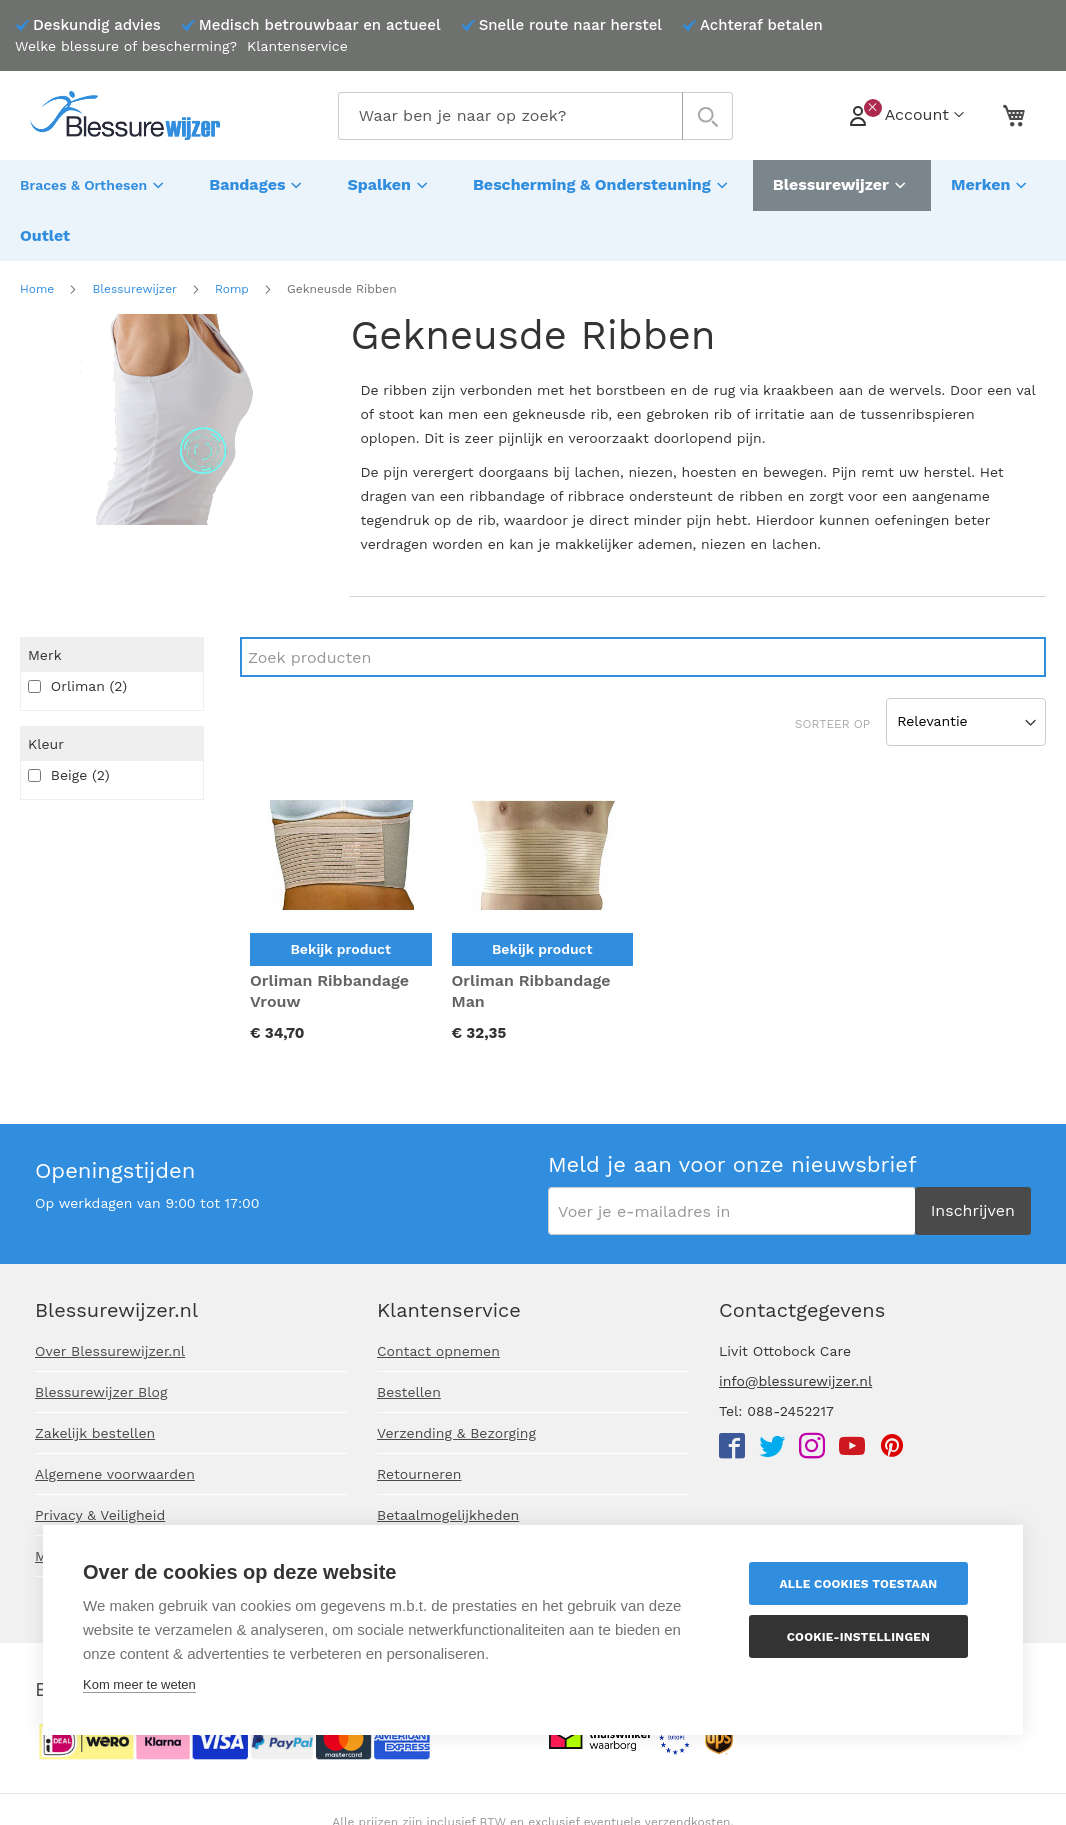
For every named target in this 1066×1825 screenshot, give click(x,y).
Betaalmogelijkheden (448, 1515)
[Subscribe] (973, 1211)
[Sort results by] (966, 667)
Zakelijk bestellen (95, 1433)
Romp (232, 234)
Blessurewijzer (134, 234)
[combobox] (535, 116)
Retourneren (419, 1474)
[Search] (643, 602)
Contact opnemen (438, 1351)
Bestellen (409, 1392)
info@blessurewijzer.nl (795, 1381)
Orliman (77, 631)
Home (37, 234)
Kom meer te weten (139, 1684)
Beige (69, 720)
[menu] (533, 183)
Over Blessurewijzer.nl (110, 1351)
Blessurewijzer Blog (101, 1392)
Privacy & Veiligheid (100, 1515)
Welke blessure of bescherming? (126, 46)
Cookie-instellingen (863, 1637)
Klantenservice (297, 46)
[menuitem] (94, 183)
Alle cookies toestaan (864, 1584)
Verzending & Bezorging (456, 1433)
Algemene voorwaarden (115, 1474)
